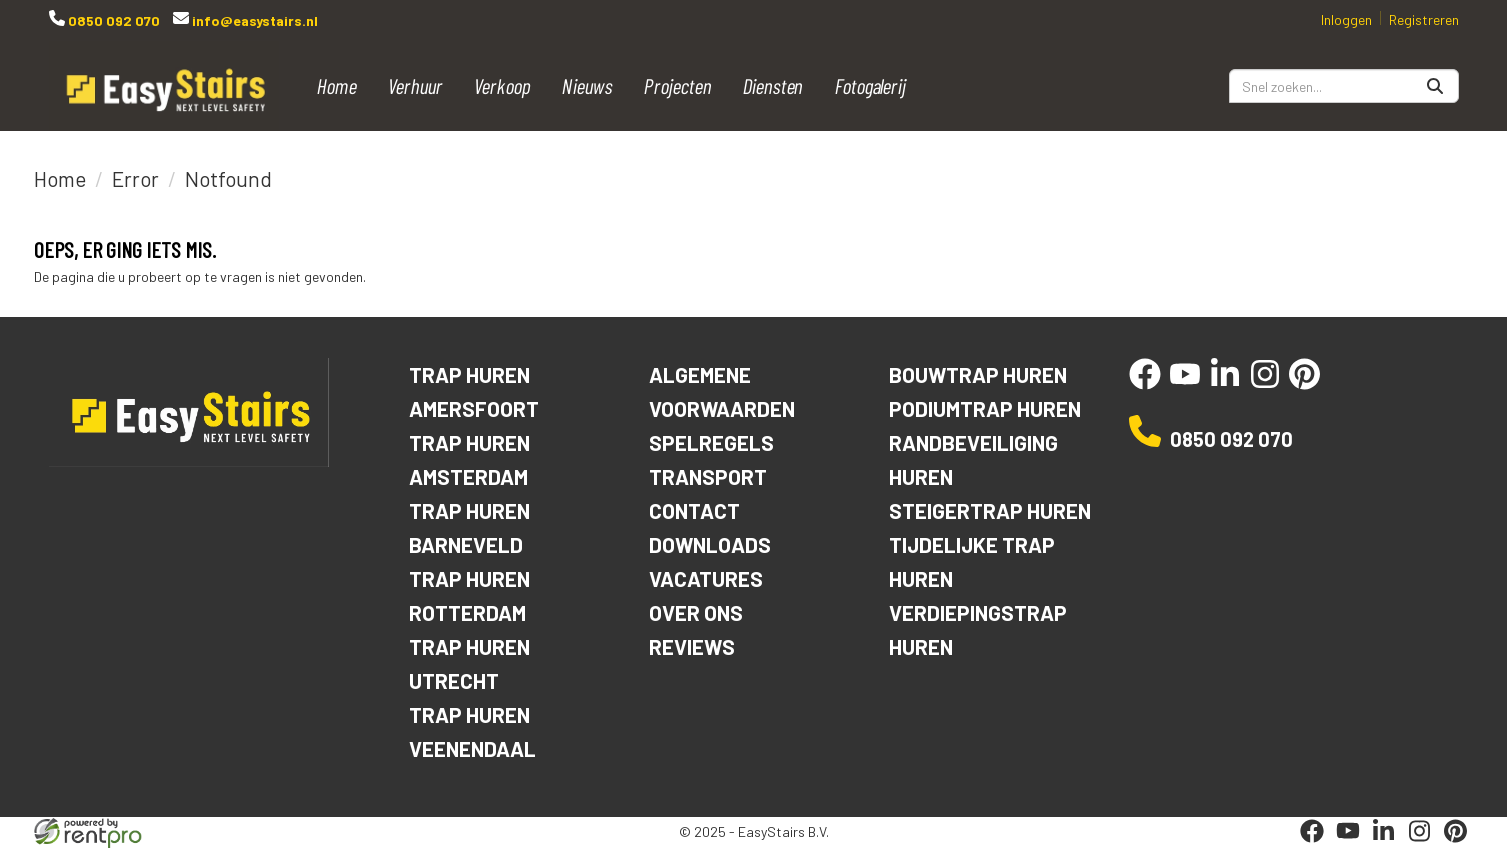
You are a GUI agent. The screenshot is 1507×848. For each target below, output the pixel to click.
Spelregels (711, 442)
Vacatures (706, 578)
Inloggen (1346, 19)
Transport (708, 476)
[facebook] (1145, 384)
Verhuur (415, 85)
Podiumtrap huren (985, 408)
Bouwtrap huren (978, 374)
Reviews (692, 646)
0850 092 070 (112, 20)
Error (135, 178)
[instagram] (1265, 384)
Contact (694, 510)
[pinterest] (1305, 384)
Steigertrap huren (990, 510)
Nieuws (587, 85)
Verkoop (502, 85)
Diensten (773, 85)
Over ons (696, 612)
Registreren (1424, 19)
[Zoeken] (1435, 86)
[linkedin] (1225, 384)
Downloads (710, 544)
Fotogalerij (871, 85)
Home (337, 85)
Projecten (678, 85)
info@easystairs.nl (253, 20)
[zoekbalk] (1344, 86)
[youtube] (1185, 384)
